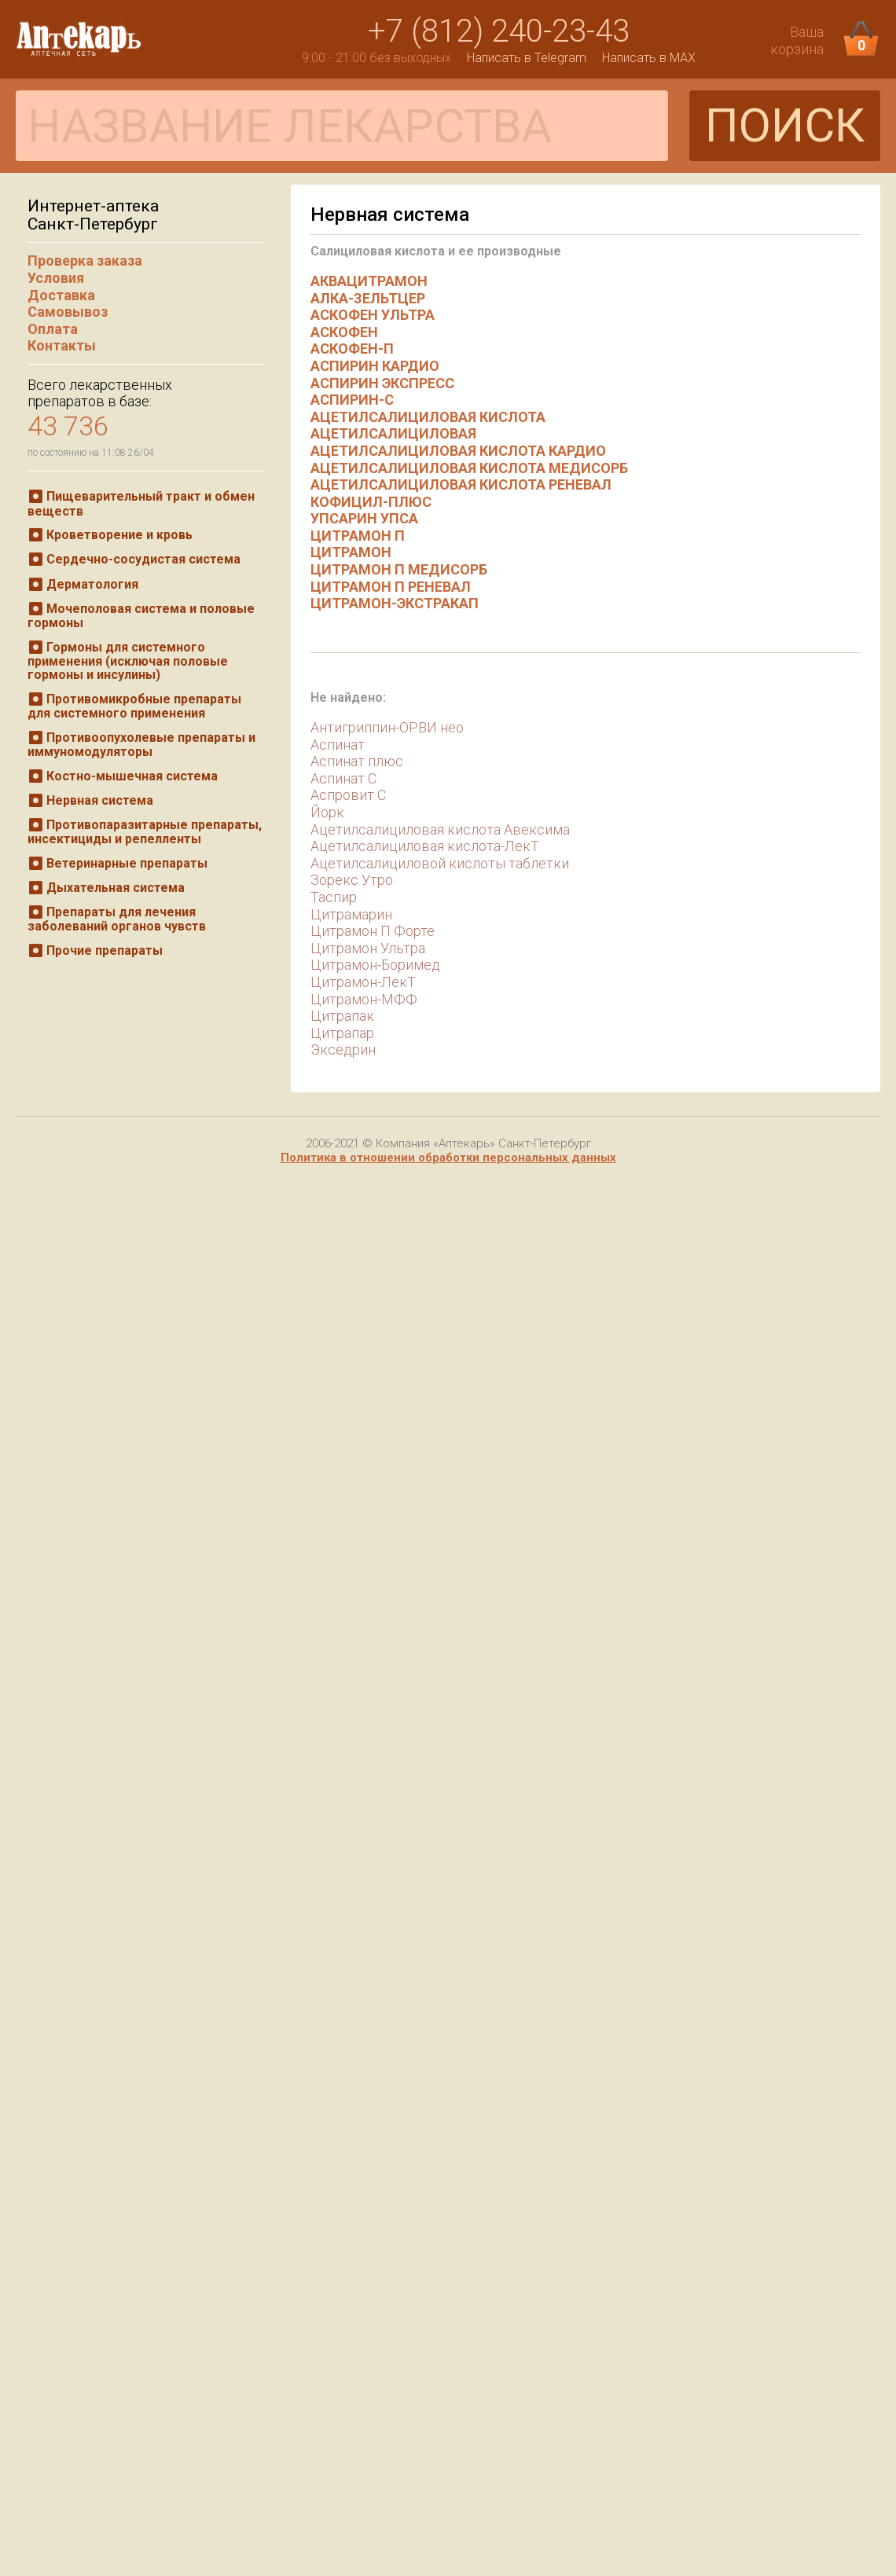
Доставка (61, 295)
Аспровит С (348, 795)
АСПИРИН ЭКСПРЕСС (382, 383)
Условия (56, 278)
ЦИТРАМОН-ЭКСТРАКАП (394, 603)
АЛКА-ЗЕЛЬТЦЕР (367, 298)
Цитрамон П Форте (372, 931)
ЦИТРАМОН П (357, 535)
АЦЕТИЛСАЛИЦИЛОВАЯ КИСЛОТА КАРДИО (458, 450)
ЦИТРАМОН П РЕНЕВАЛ (390, 586)
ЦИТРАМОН (350, 552)
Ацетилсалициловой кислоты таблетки (439, 863)
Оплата (53, 329)
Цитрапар (342, 1033)
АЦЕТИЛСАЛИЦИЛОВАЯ (393, 433)
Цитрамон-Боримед (375, 964)
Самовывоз (68, 311)
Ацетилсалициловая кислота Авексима (440, 829)
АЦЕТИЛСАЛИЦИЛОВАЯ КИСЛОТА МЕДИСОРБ (469, 468)
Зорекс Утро (351, 880)
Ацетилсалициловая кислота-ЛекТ (424, 846)
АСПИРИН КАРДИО (374, 366)
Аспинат (337, 744)
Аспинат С (343, 778)
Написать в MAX (649, 57)
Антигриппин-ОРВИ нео (387, 727)
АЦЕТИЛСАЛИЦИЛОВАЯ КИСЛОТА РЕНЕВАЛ (460, 484)
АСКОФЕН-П (352, 348)
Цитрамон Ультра (367, 948)
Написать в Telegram (526, 57)
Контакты (62, 345)
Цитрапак (342, 1015)
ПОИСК (785, 125)
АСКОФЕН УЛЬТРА (372, 314)
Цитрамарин (351, 914)
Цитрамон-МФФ (363, 999)
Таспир (333, 897)
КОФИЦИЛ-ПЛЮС (370, 502)
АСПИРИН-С (352, 399)
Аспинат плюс (356, 761)
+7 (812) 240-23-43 (499, 31)
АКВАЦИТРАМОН (369, 281)
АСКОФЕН (344, 332)
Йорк (327, 812)
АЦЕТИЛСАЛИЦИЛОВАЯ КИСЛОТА (427, 417)
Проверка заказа (85, 260)
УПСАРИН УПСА (364, 518)
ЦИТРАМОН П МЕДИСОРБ (398, 569)
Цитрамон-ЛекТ (363, 982)
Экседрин (343, 1049)
